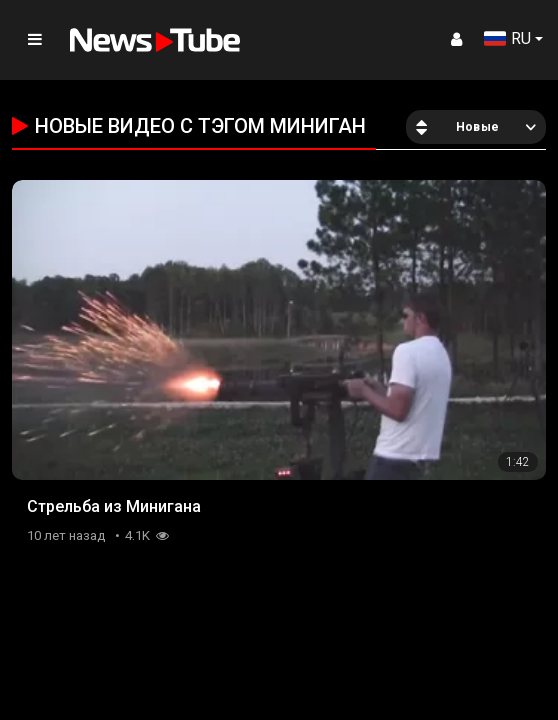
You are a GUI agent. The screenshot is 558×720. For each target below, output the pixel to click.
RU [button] (507, 38)
